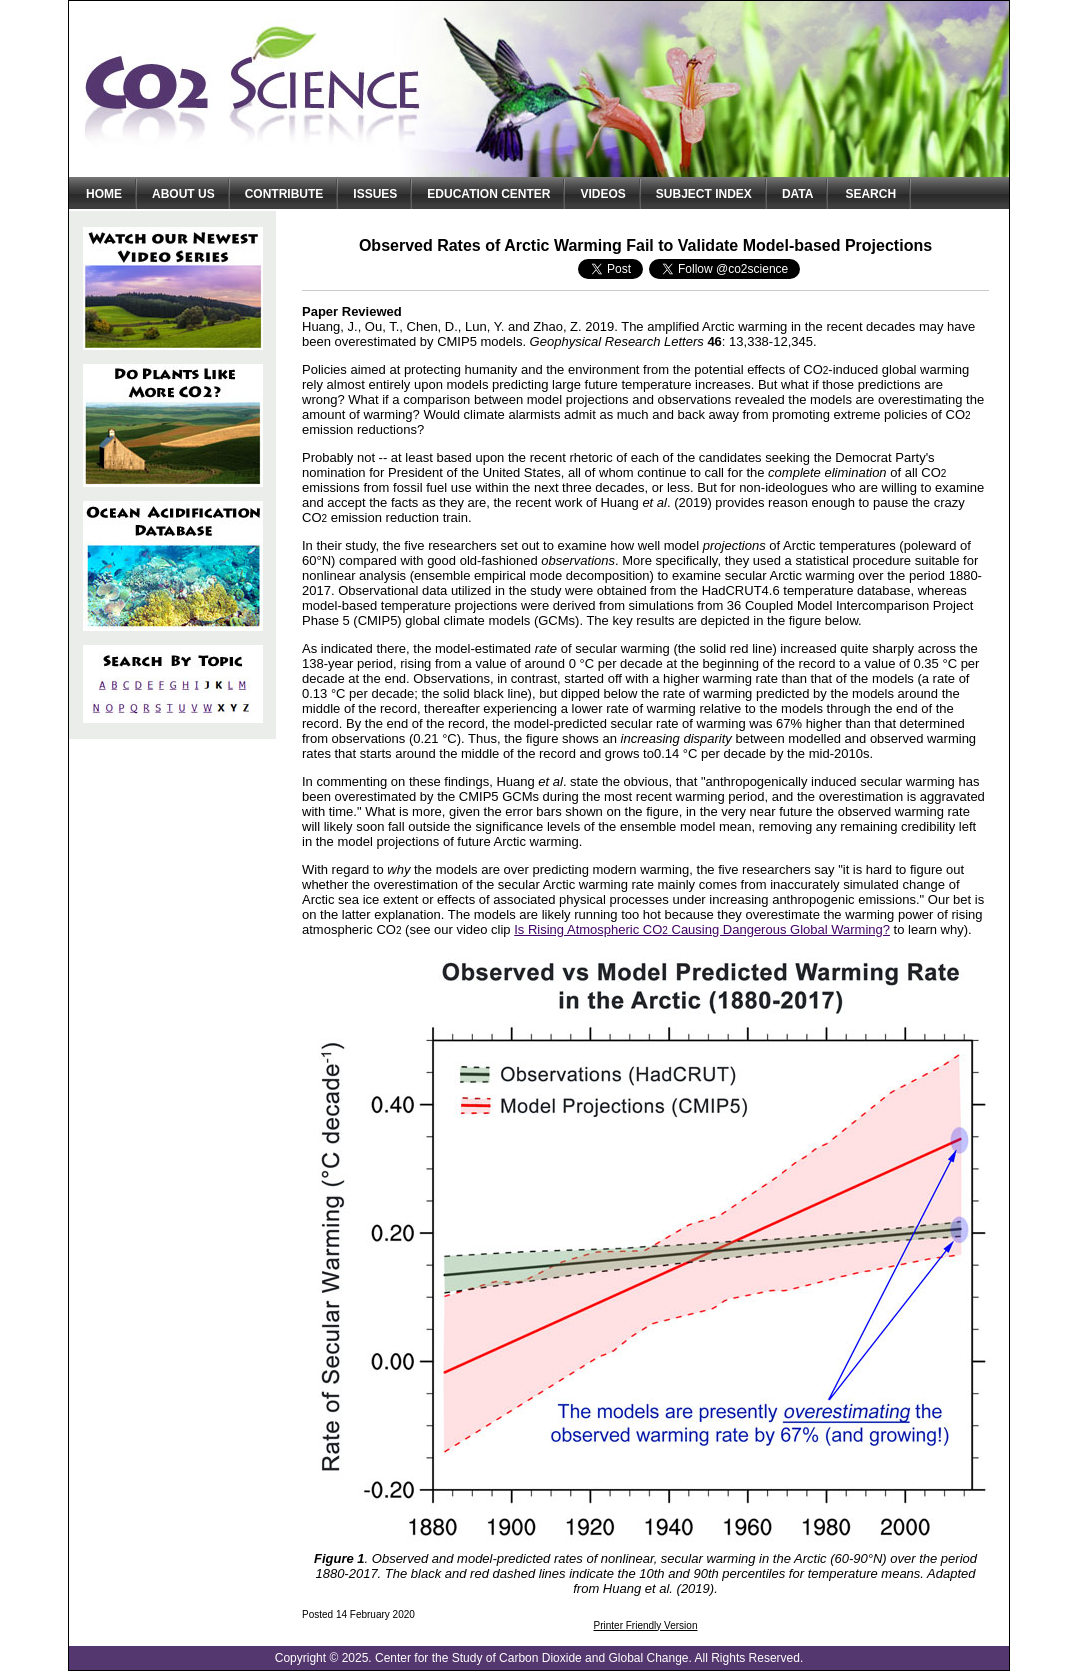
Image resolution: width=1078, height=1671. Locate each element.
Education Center (488, 194)
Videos (602, 194)
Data (798, 194)
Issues (375, 194)
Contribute (284, 194)
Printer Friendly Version (646, 1625)
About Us (183, 194)
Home (104, 194)
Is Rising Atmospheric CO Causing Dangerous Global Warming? (702, 929)
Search (870, 194)
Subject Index (704, 194)
